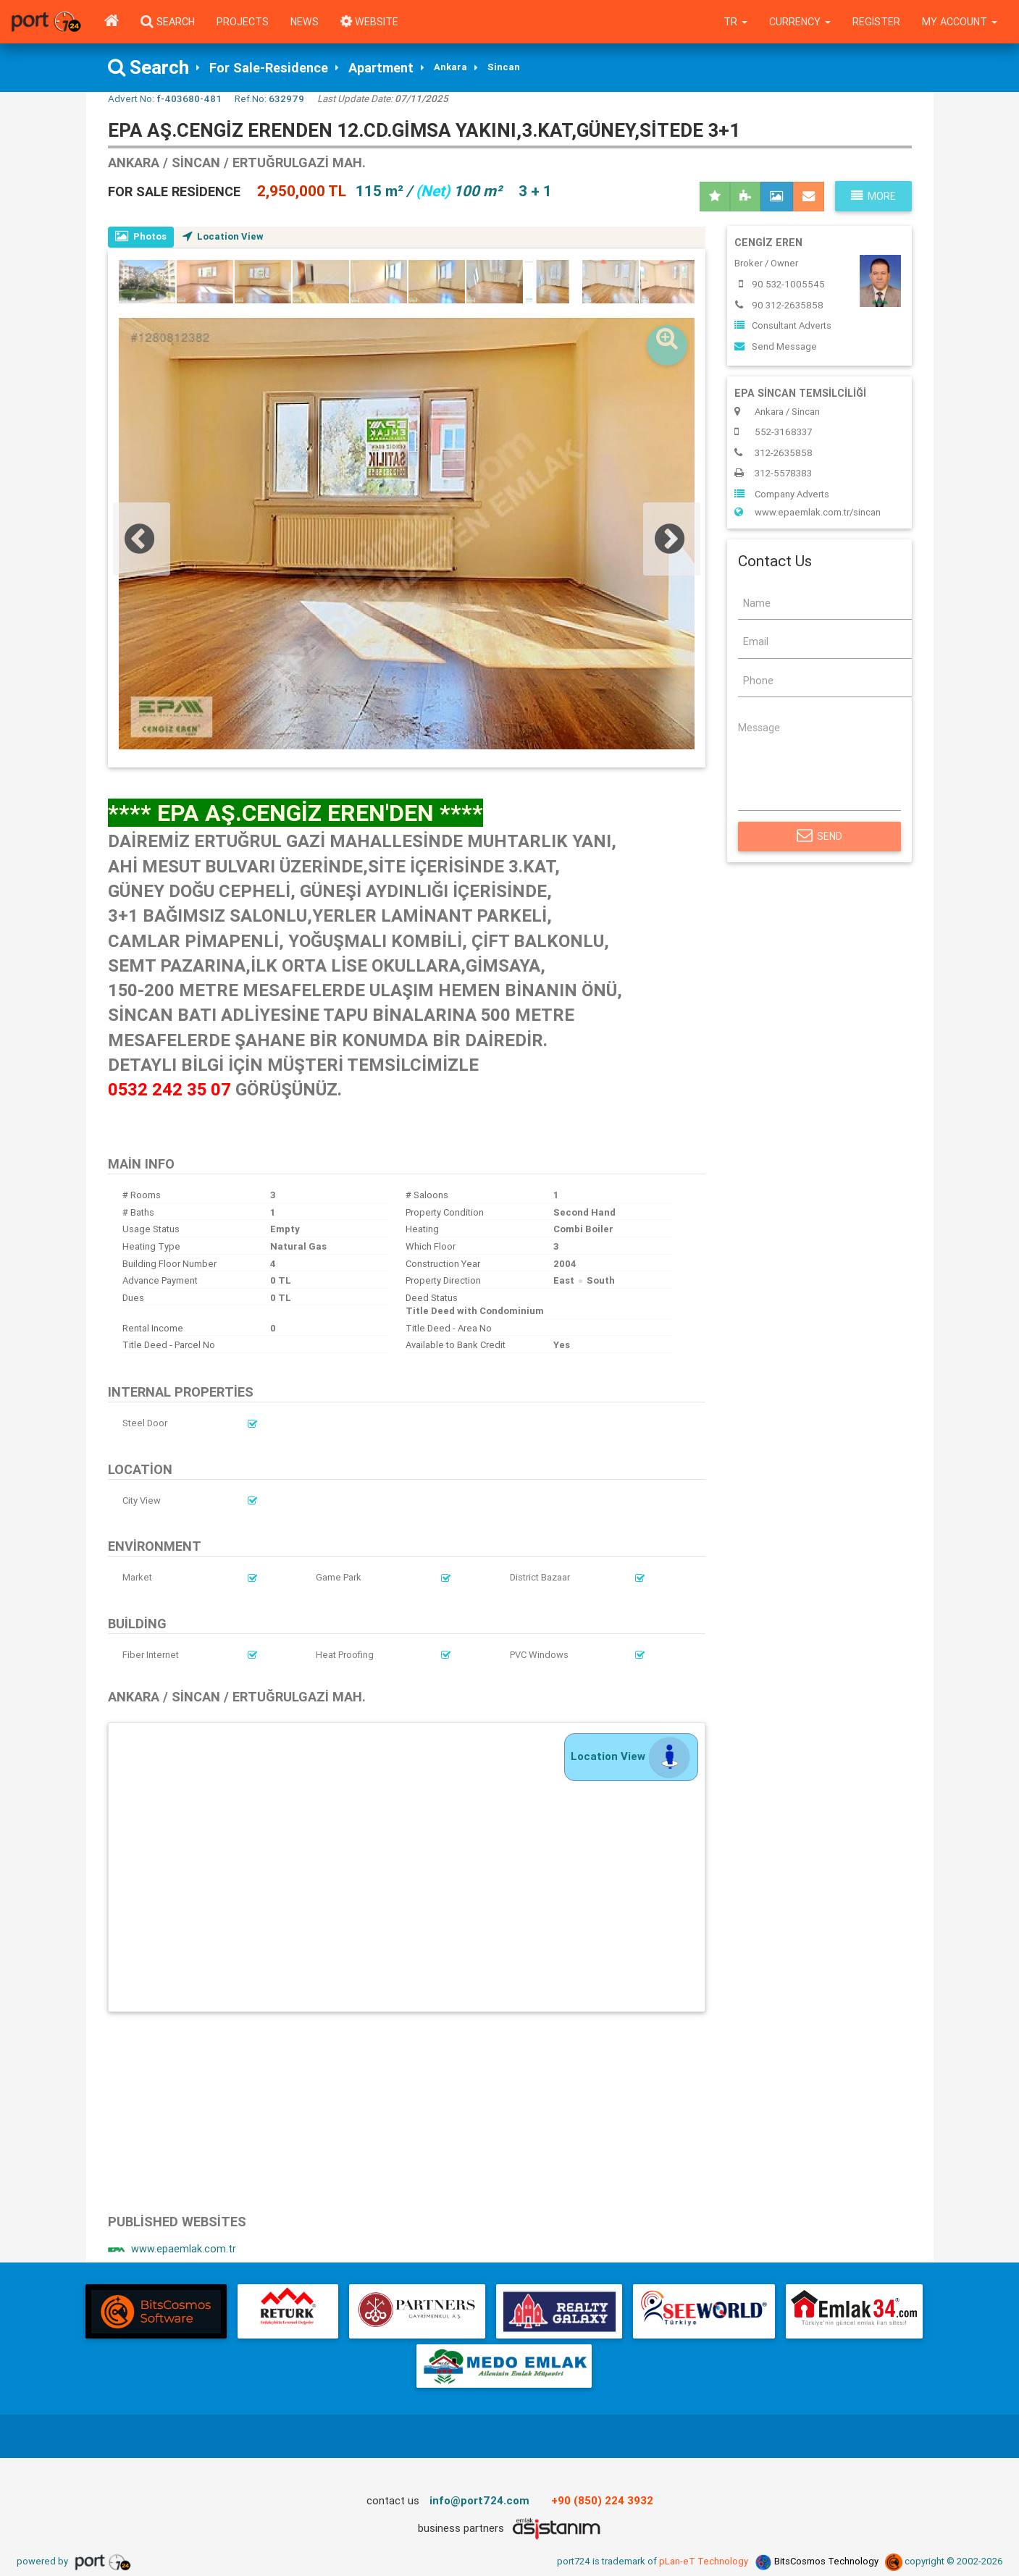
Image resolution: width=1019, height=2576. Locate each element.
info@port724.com (479, 2500)
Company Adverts (781, 494)
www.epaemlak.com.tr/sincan (807, 512)
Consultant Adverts (782, 325)
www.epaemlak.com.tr (172, 2249)
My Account (959, 21)
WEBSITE (369, 21)
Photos (141, 236)
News (304, 21)
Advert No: (165, 98)
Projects (243, 21)
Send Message (775, 346)
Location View (223, 236)
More (873, 196)
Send (819, 836)
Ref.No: (269, 98)
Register (876, 21)
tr (735, 21)
